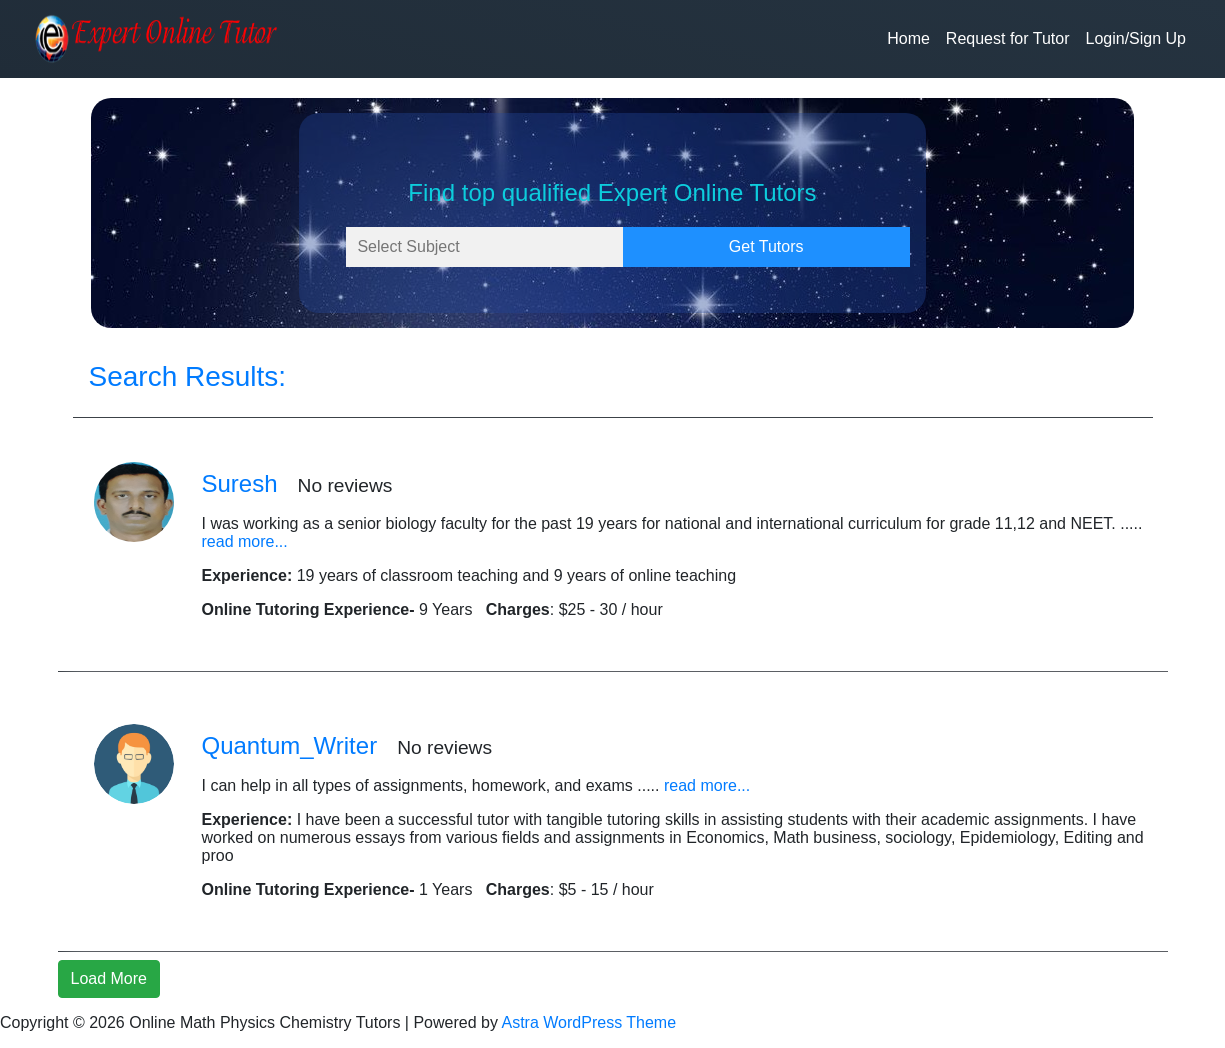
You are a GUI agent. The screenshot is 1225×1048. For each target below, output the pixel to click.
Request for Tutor (1008, 38)
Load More (109, 978)
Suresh (240, 483)
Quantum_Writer (290, 745)
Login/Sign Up (1135, 38)
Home (908, 38)
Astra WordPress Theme (589, 1022)
